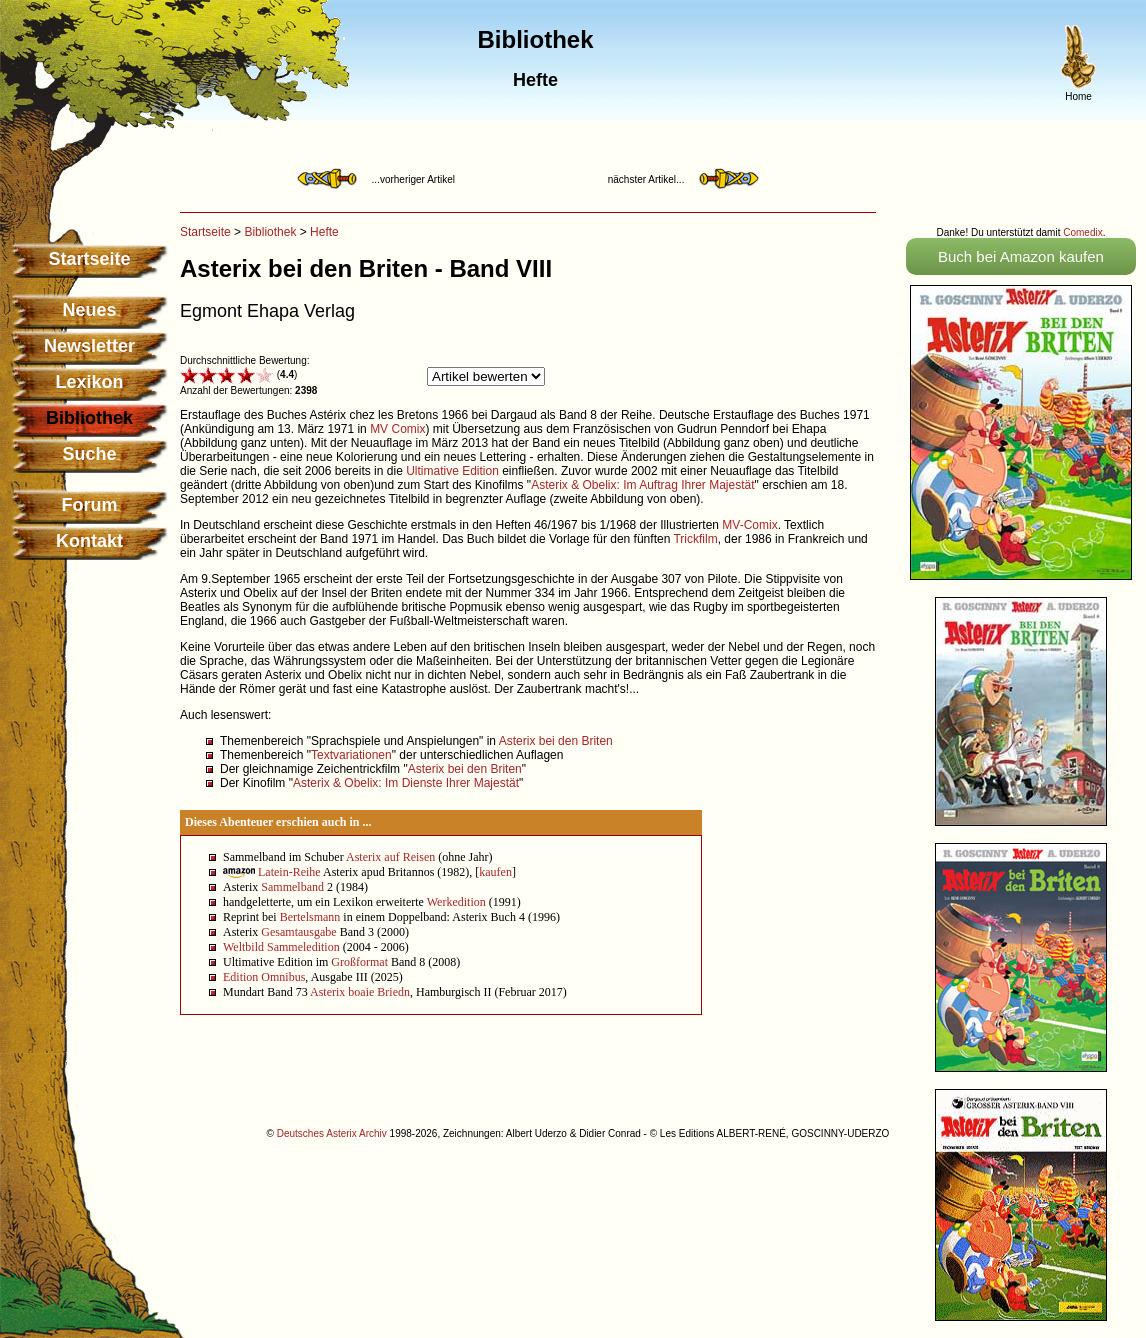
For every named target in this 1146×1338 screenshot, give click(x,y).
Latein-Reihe (289, 872)
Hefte (324, 232)
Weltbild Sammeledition (281, 947)
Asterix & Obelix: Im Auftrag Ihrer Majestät (642, 485)
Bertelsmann (310, 917)
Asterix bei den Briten (556, 741)
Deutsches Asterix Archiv (332, 1133)
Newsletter (89, 346)
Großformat (359, 962)
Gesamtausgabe (298, 932)
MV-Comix (749, 525)
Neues (89, 310)
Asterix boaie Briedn (360, 992)
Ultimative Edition (452, 471)
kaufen (495, 872)
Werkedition (456, 902)
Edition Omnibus (264, 977)
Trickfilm (695, 539)
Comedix (1082, 232)
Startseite (89, 259)
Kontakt (89, 541)
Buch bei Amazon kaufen (1021, 256)
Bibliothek (270, 232)
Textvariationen (351, 755)
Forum (90, 505)
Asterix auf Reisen (390, 857)
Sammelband (292, 887)
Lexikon (89, 382)
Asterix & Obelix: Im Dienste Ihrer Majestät (406, 783)
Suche (89, 454)
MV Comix (397, 429)
